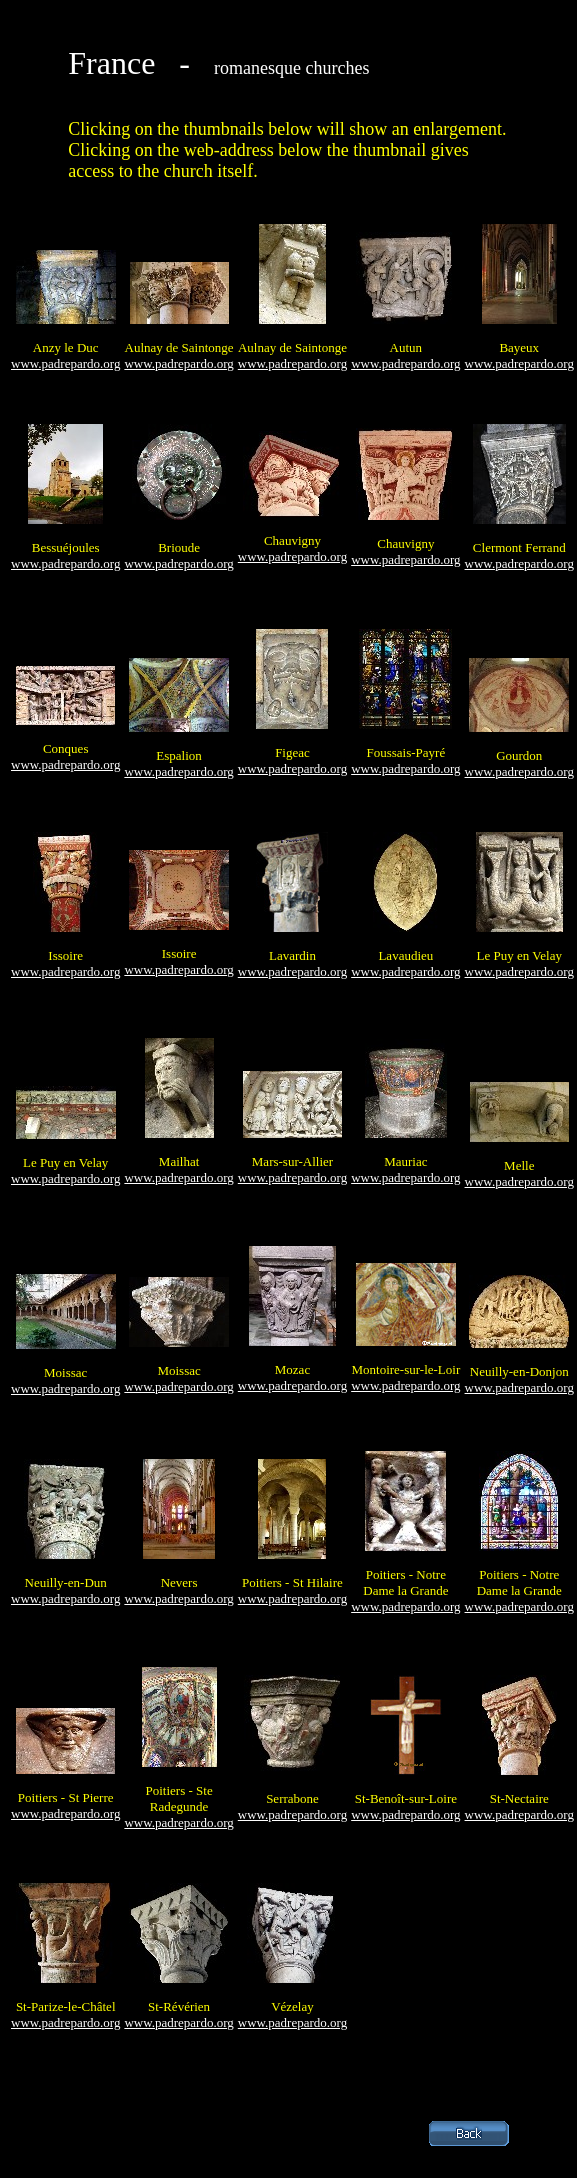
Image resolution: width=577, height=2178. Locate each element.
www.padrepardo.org (65, 363)
